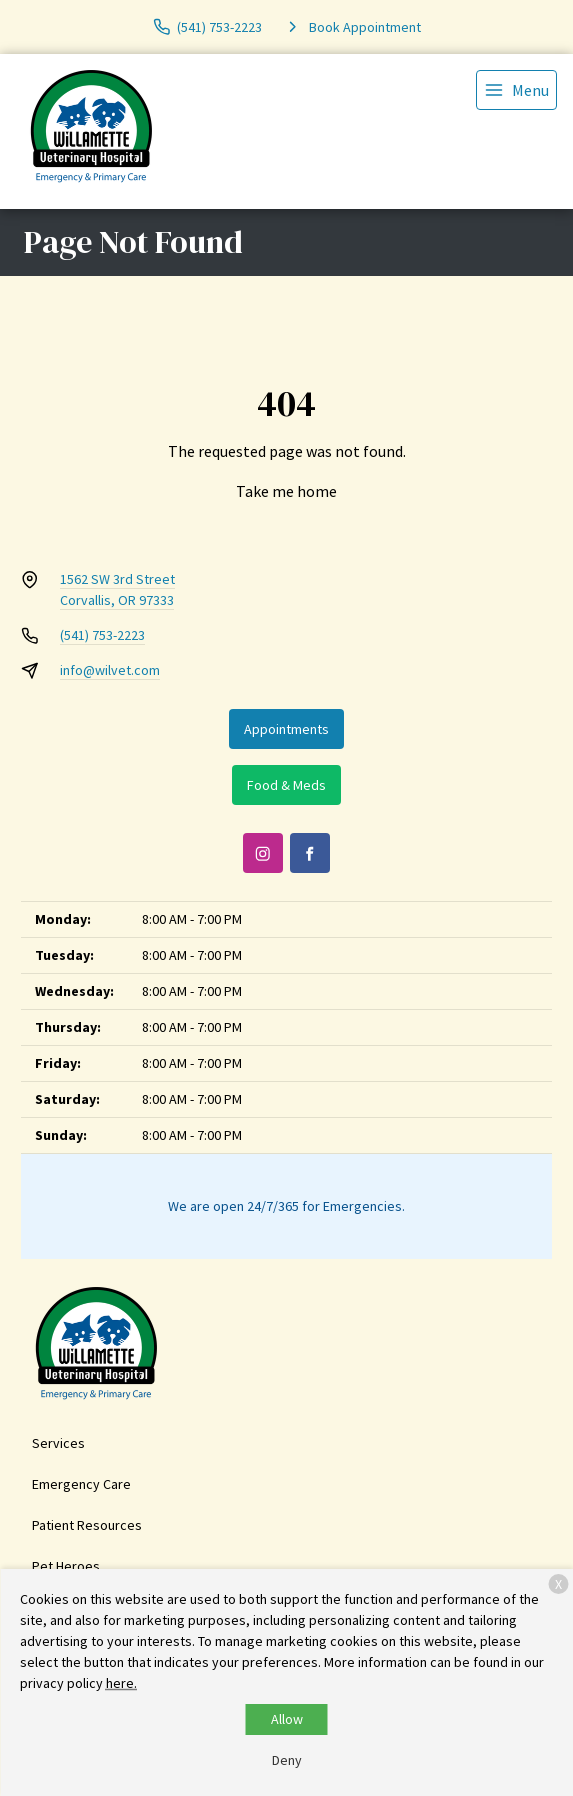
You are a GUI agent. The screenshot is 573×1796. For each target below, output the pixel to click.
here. (121, 1683)
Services (58, 1443)
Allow (287, 1719)
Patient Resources (87, 1525)
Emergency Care (81, 1484)
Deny (287, 1760)
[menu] (516, 90)
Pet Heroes (66, 1566)
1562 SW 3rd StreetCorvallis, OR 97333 (117, 589)
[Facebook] (310, 853)
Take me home (286, 491)
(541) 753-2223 (102, 635)
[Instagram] (263, 853)
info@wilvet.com (110, 670)
